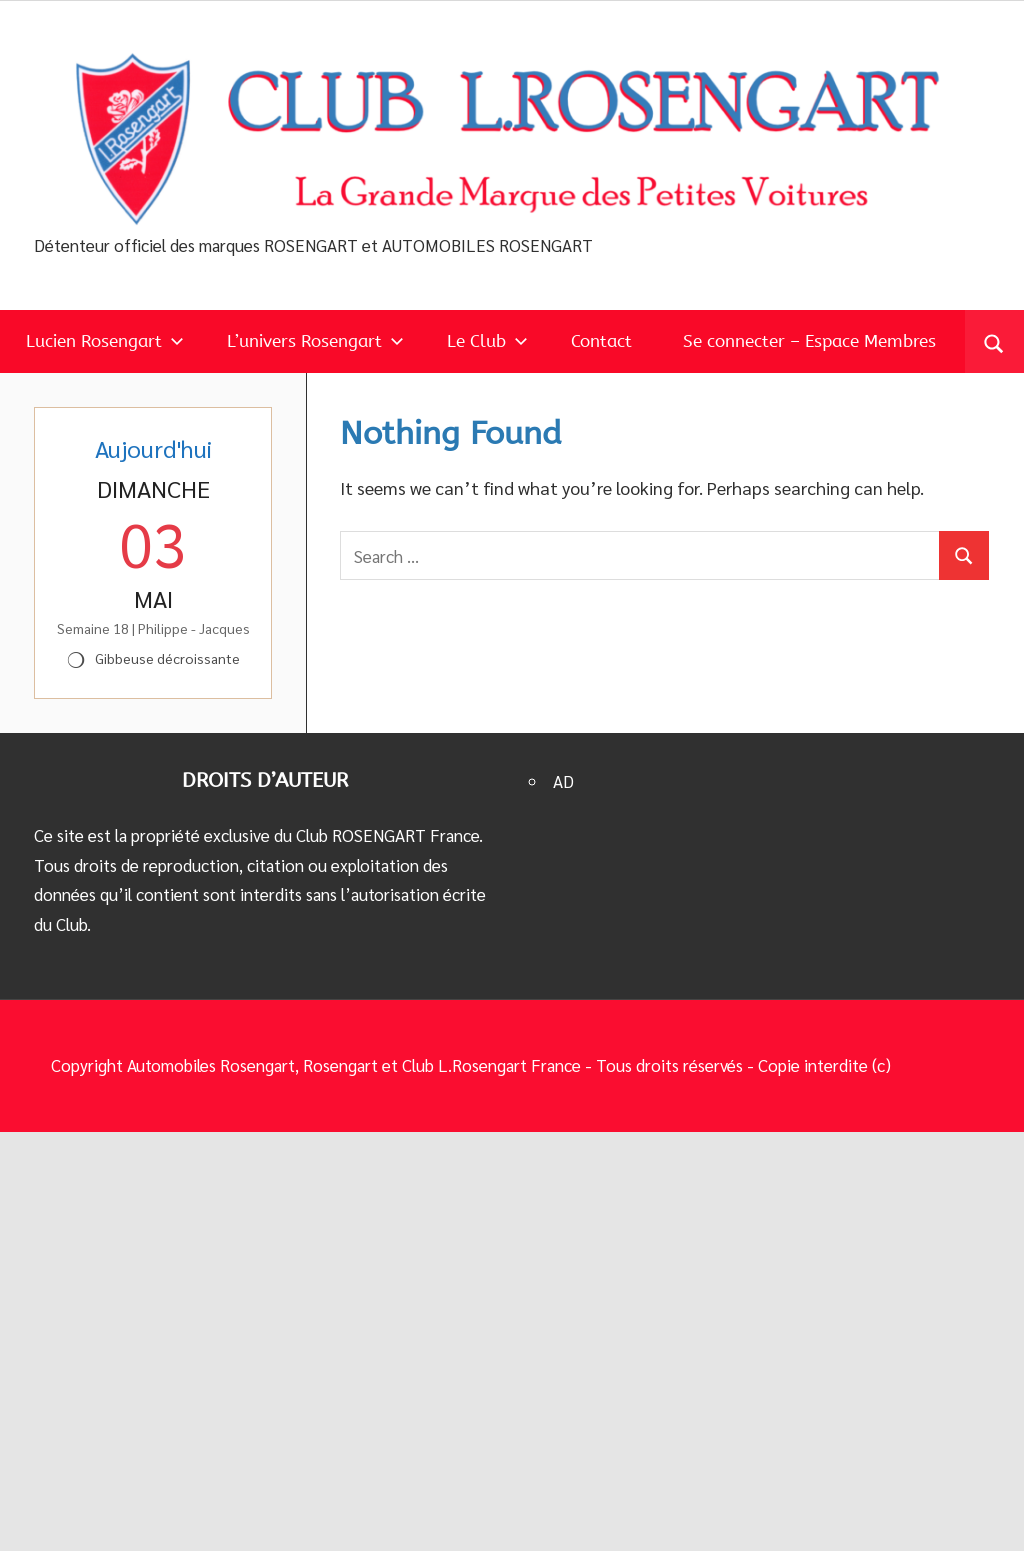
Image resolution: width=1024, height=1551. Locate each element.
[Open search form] (994, 342)
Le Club (487, 341)
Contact (601, 341)
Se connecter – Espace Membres (809, 341)
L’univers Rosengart (315, 341)
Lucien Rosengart (105, 341)
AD (563, 781)
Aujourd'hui (153, 448)
